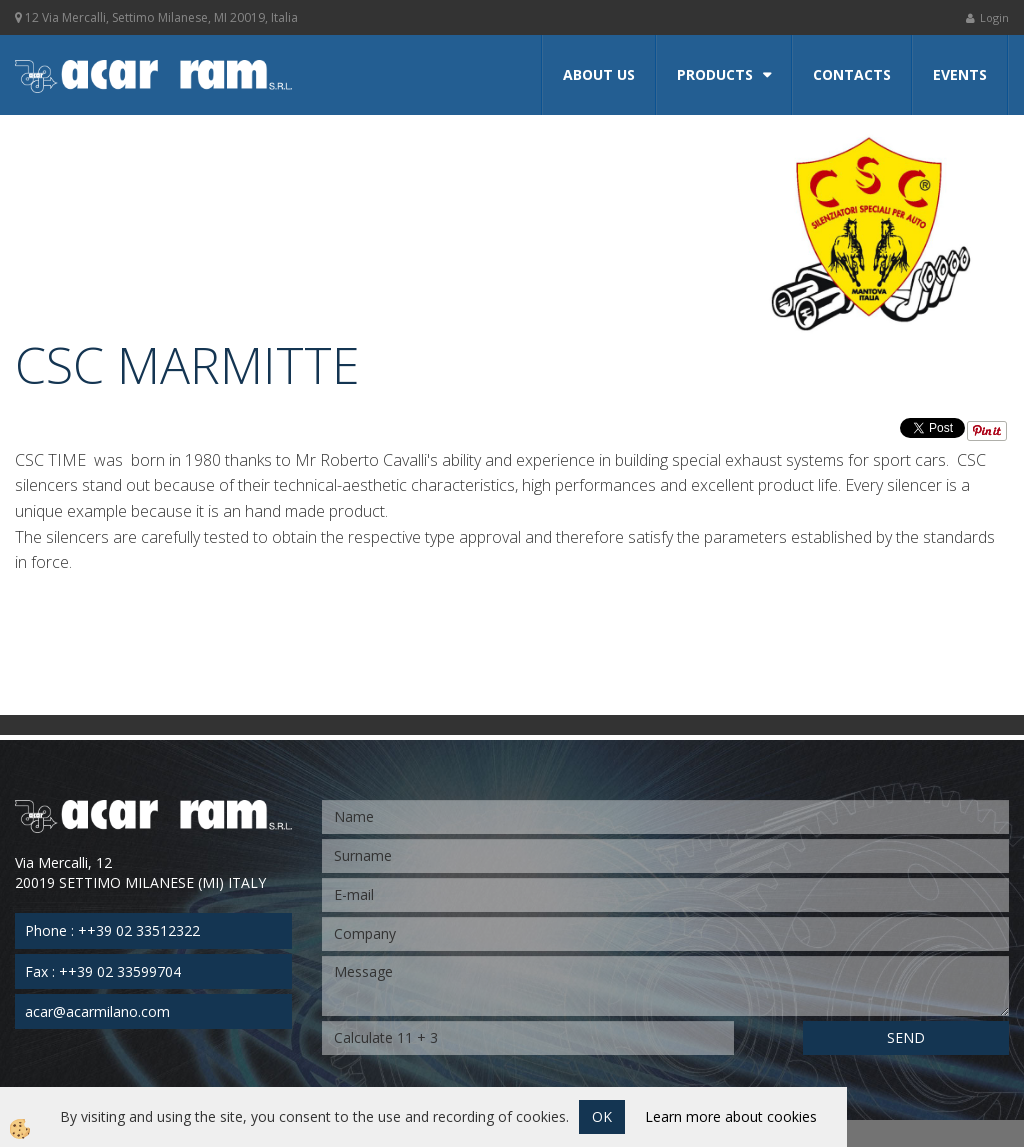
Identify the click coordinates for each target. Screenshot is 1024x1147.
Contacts (852, 74)
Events (960, 74)
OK (602, 1116)
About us (599, 74)
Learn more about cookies (731, 1116)
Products (715, 74)
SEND (906, 1037)
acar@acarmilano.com (97, 1011)
